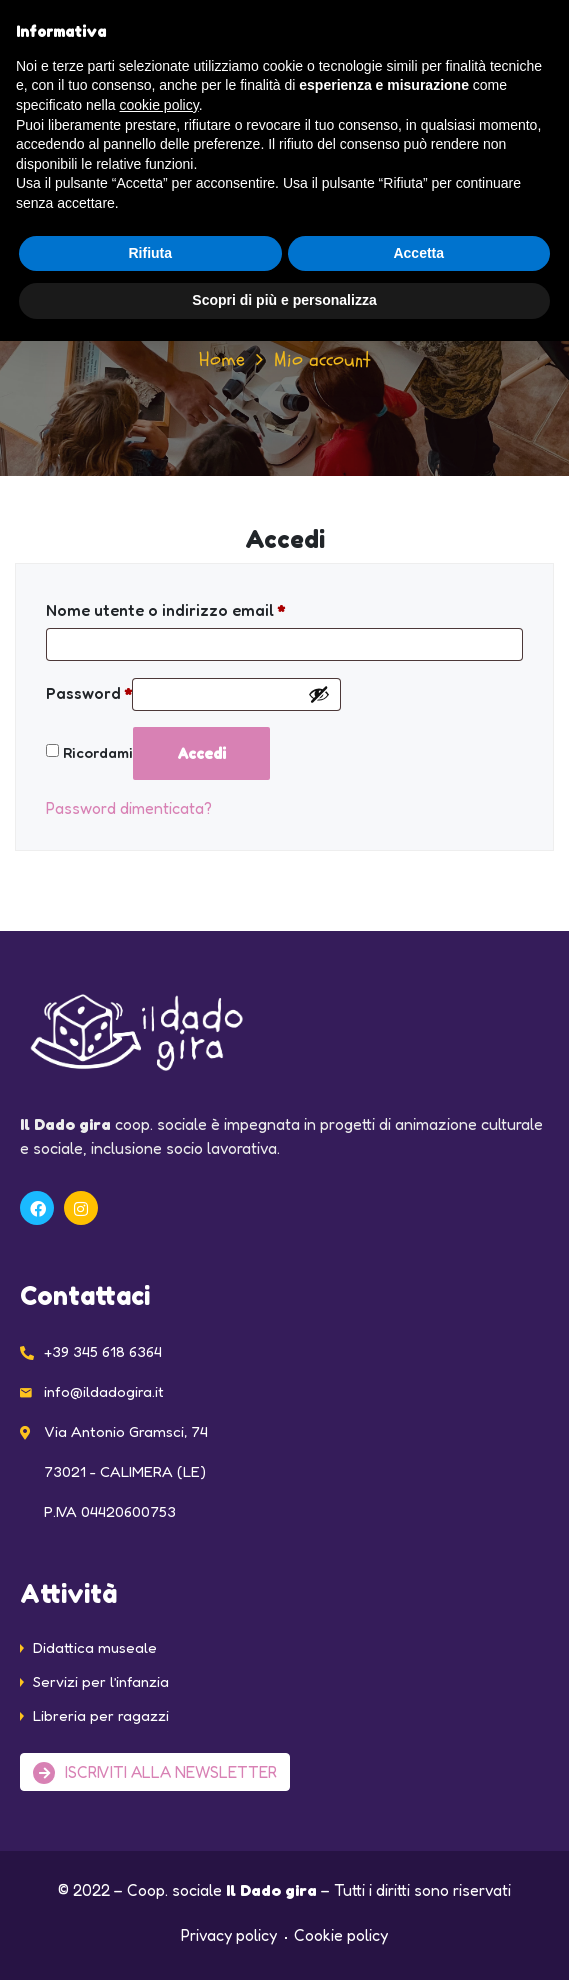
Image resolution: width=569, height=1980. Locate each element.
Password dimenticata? (129, 808)
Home (222, 359)
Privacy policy (229, 1935)
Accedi (201, 753)
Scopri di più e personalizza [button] (284, 300)
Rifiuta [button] (150, 253)
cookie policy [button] (159, 105)
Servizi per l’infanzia (101, 1681)
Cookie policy (341, 1935)
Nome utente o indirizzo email (165, 610)
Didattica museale (95, 1647)
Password (89, 693)
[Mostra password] (319, 694)
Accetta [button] (418, 253)
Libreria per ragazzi (101, 1715)
